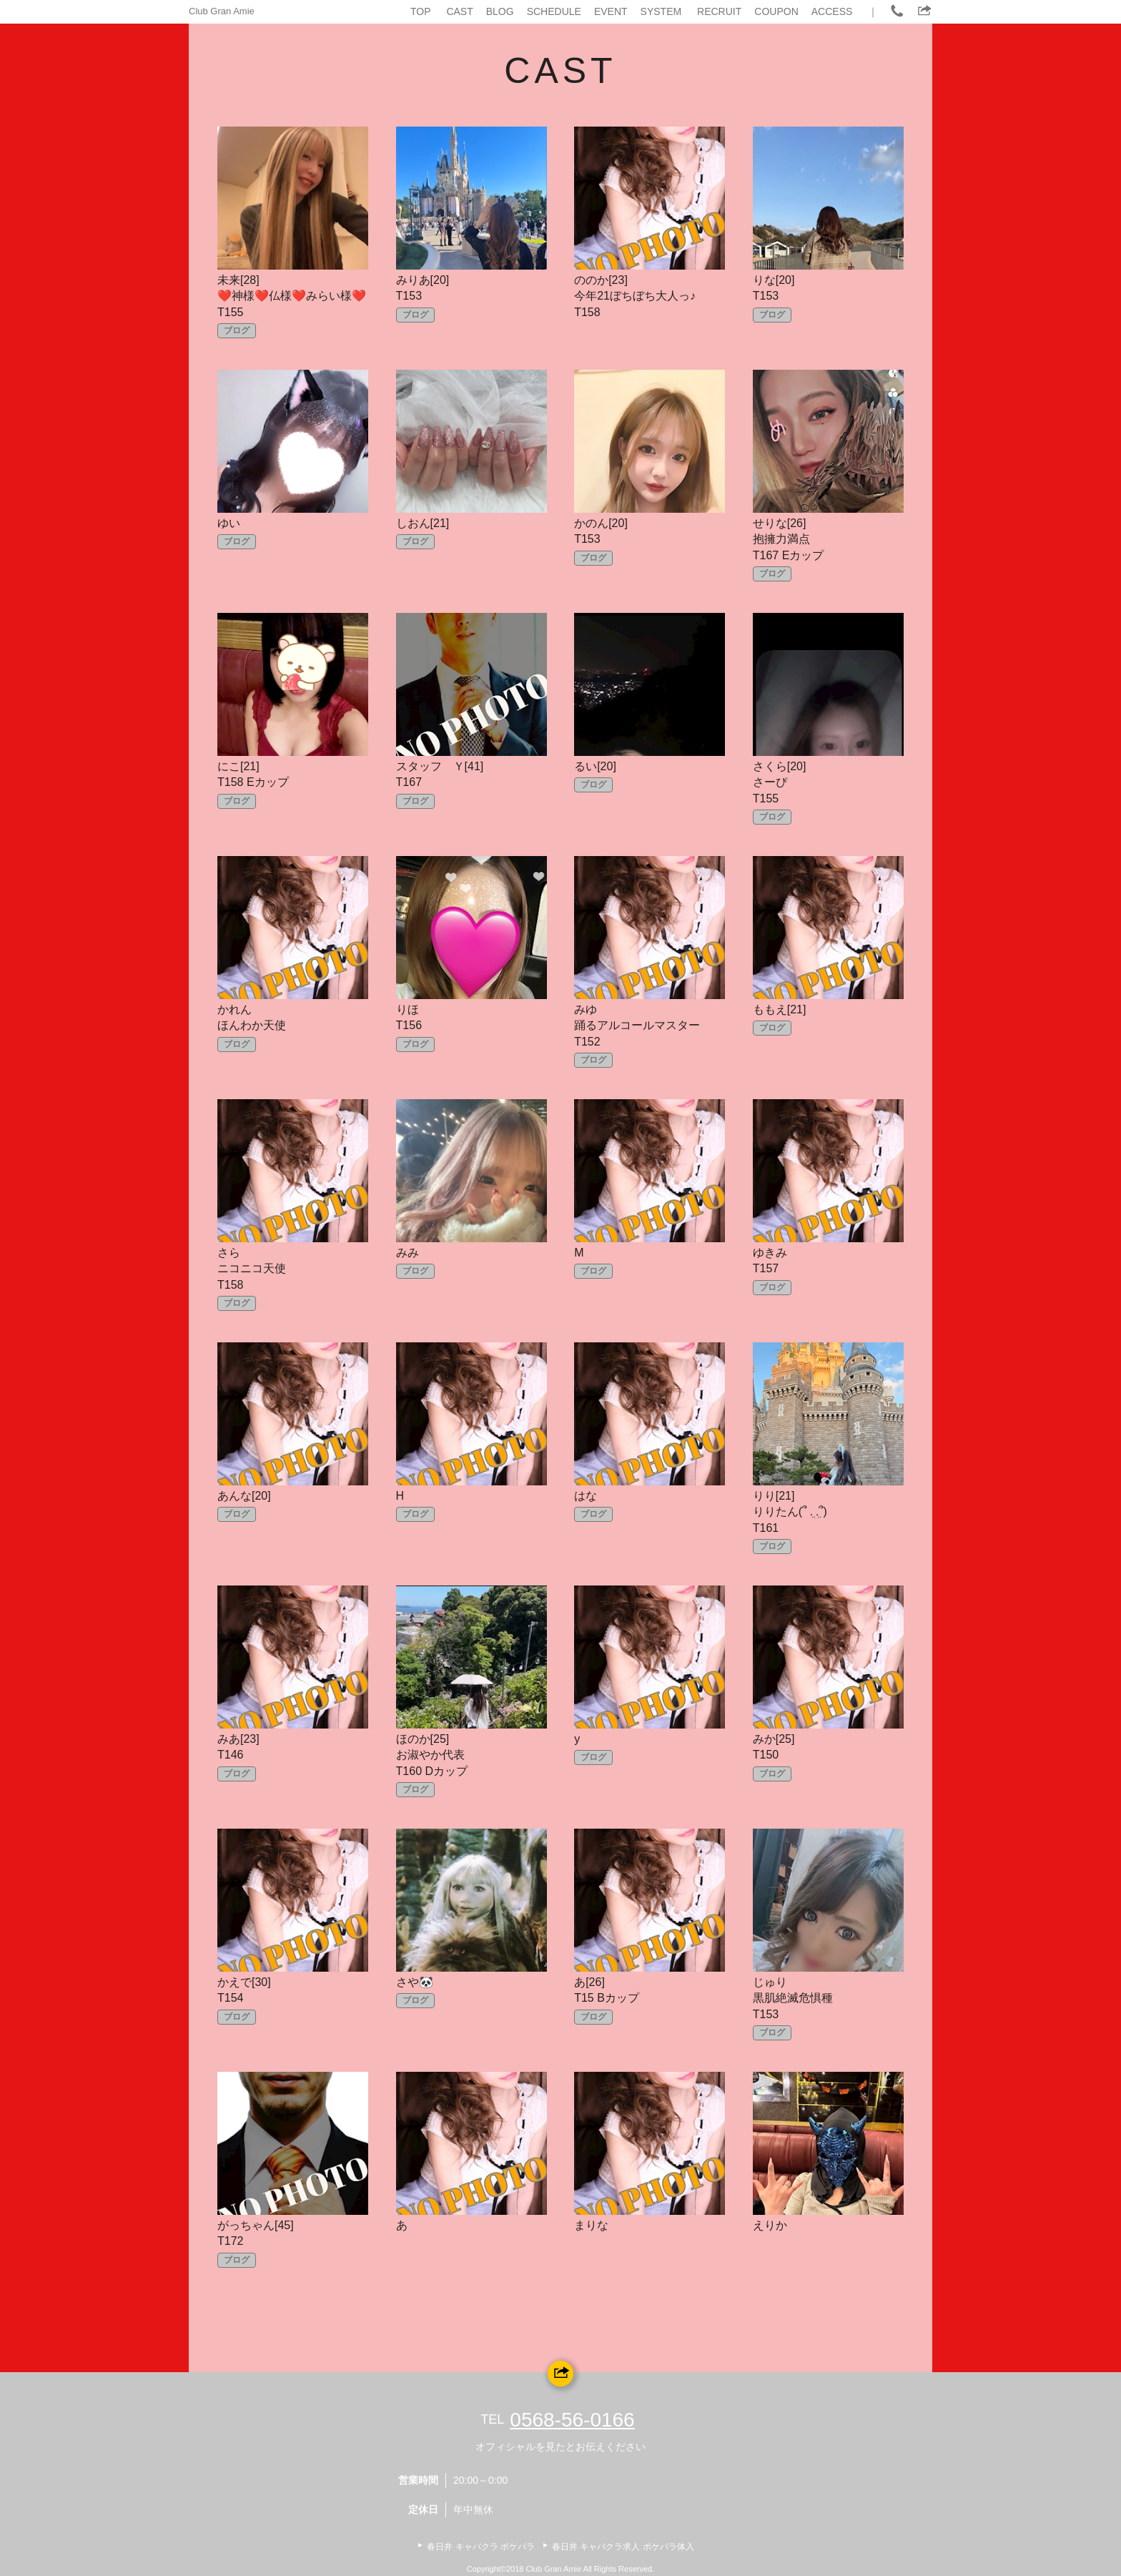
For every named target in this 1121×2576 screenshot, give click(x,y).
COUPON (776, 11)
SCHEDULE (554, 11)
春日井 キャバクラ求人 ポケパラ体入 (623, 2547)
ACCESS (832, 11)
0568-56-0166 (572, 2420)
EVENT (611, 11)
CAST (459, 11)
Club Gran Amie (222, 11)
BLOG (500, 11)
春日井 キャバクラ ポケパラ (481, 2547)
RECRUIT (719, 11)
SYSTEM (661, 11)
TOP (420, 11)
